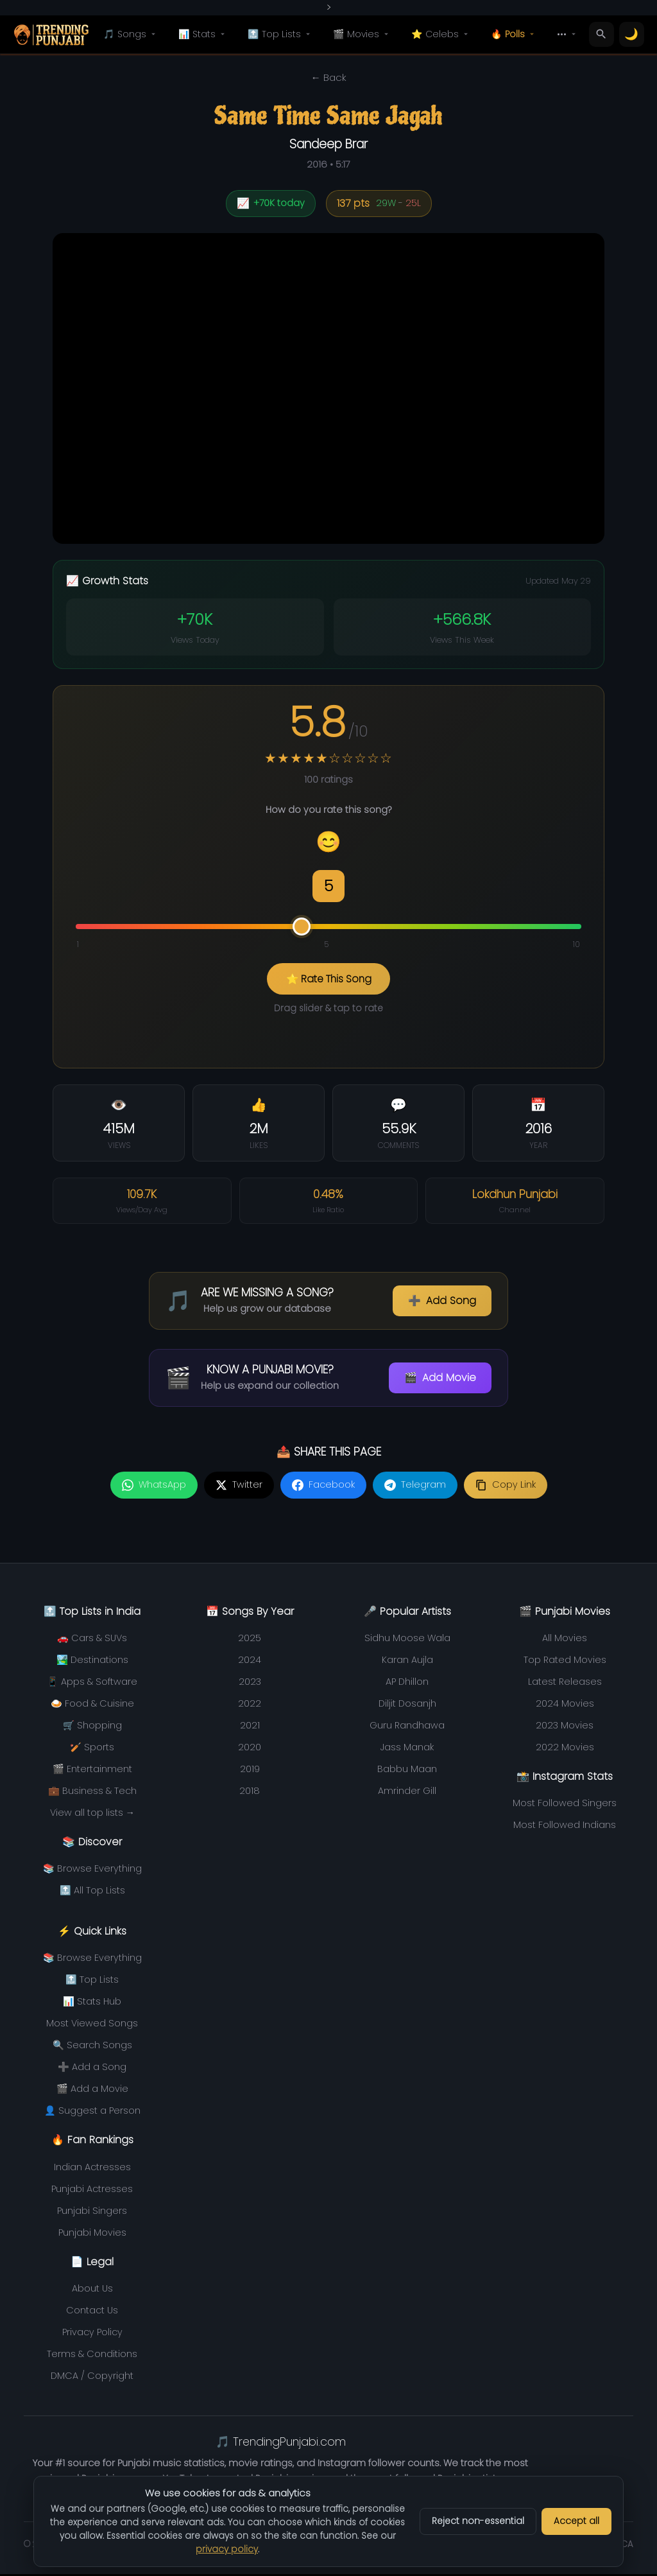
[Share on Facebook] (323, 1487)
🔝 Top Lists (280, 34)
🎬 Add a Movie (92, 2090)
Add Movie (440, 1380)
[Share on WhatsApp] (154, 1487)
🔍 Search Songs (92, 2047)
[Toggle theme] (632, 34)
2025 (249, 1639)
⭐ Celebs (441, 34)
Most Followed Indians (564, 1826)
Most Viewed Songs (92, 2025)
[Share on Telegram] (415, 1487)
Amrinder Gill (407, 1792)
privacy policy (227, 2549)
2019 (250, 1770)
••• (568, 34)
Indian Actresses (92, 2169)
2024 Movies (565, 1705)
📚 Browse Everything (92, 1870)
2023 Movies (564, 1727)
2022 (249, 1705)
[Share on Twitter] (239, 1487)
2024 (249, 1661)
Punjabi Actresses (92, 2190)
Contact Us (92, 2312)
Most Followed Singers (565, 1804)
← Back (328, 77)
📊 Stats (203, 34)
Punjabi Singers (92, 2212)
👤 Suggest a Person (92, 2112)
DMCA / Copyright (92, 2377)
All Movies (564, 1639)
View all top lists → (92, 1814)
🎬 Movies (362, 34)
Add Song (442, 1302)
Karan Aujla (407, 1661)
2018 (249, 1792)
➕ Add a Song (92, 2068)
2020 (249, 1749)
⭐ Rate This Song (329, 979)
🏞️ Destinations (92, 1661)
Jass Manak (407, 1749)
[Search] (602, 34)
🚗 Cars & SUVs (92, 1639)
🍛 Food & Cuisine (92, 1705)
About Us (92, 2290)
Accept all (576, 2521)
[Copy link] (505, 1487)
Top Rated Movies (565, 1661)
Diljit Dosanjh (407, 1705)
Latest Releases (565, 1683)
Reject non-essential (478, 2521)
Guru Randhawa (407, 1727)
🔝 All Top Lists (92, 1892)
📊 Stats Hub (92, 2003)
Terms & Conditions (92, 2355)
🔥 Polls (514, 34)
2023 (250, 1683)
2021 (250, 1727)
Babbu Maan (407, 1770)
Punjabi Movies (92, 2234)
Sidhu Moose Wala (407, 1639)
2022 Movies (565, 1749)
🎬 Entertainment (92, 1770)
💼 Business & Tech (92, 1792)
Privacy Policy (92, 2334)
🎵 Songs (131, 34)
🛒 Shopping (92, 1727)
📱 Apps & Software (92, 1683)
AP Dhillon (407, 1683)
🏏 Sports (92, 1749)
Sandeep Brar (328, 144)
